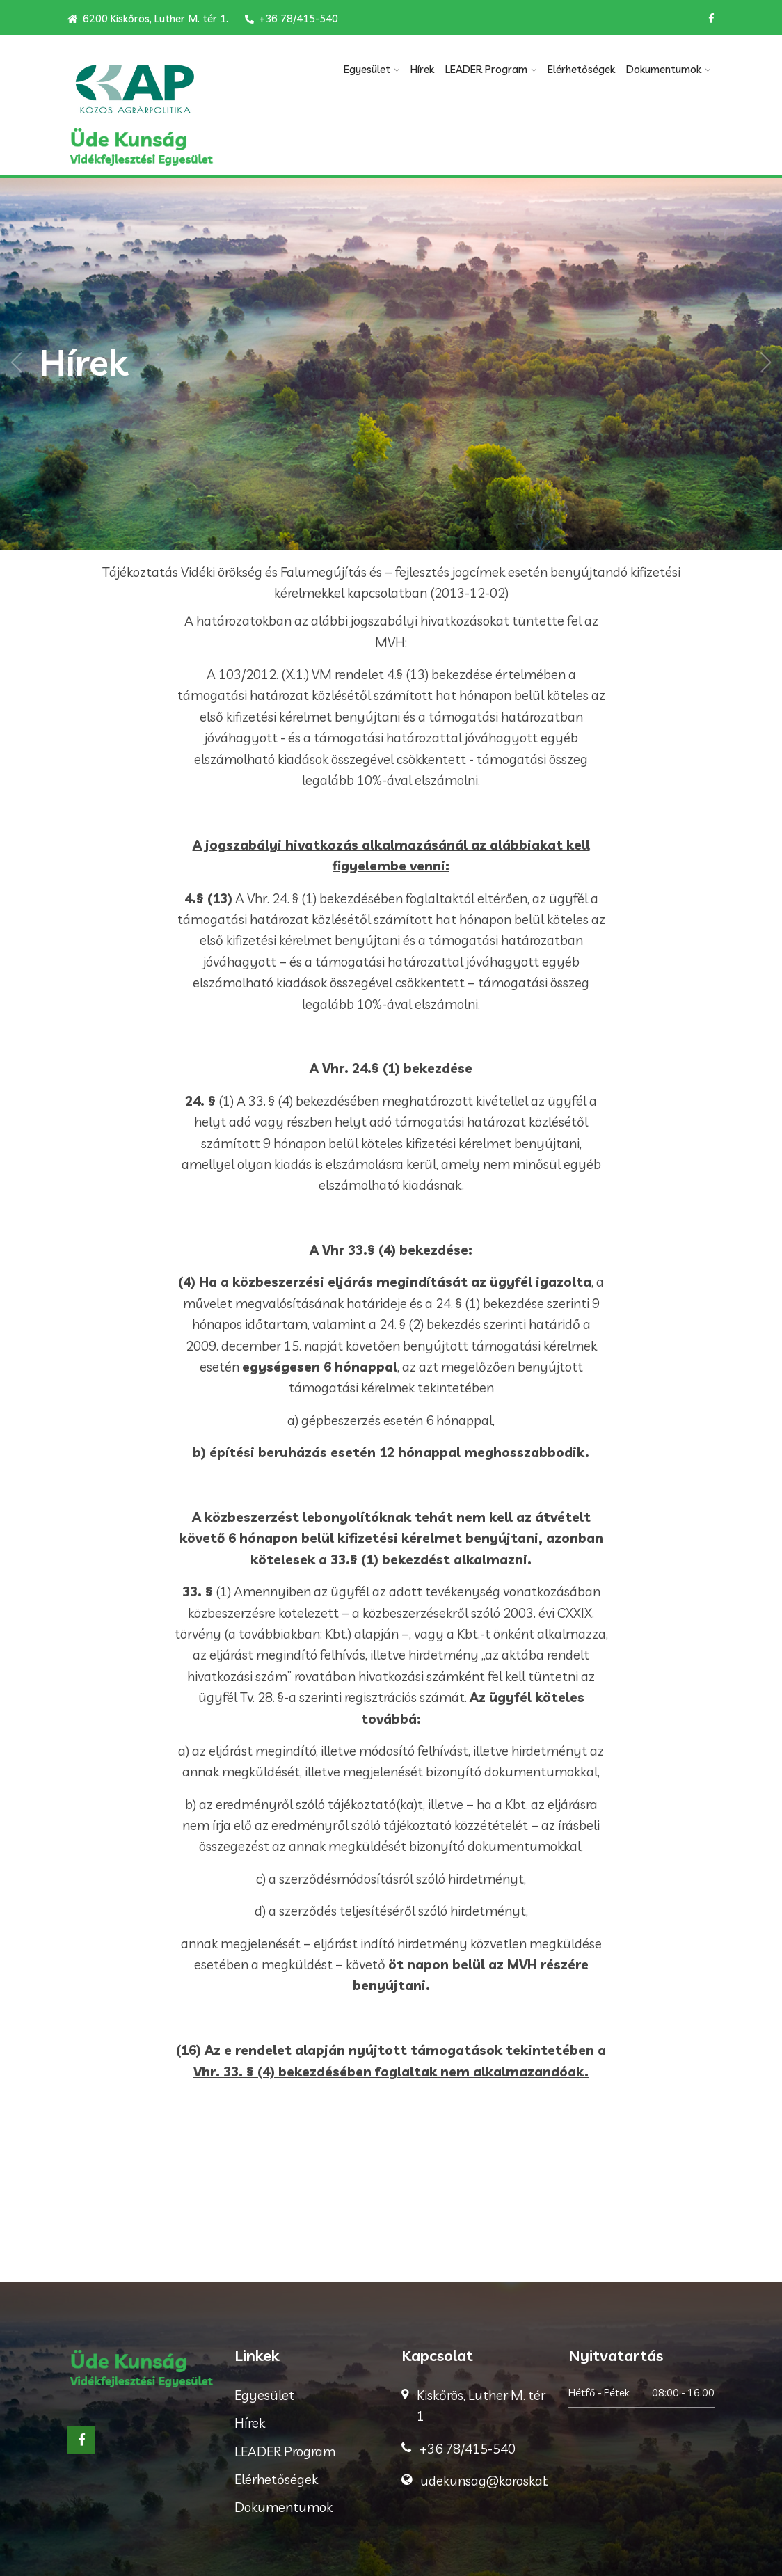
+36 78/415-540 (291, 18)
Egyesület (367, 69)
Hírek (422, 69)
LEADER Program (486, 69)
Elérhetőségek (581, 69)
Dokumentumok (663, 69)
